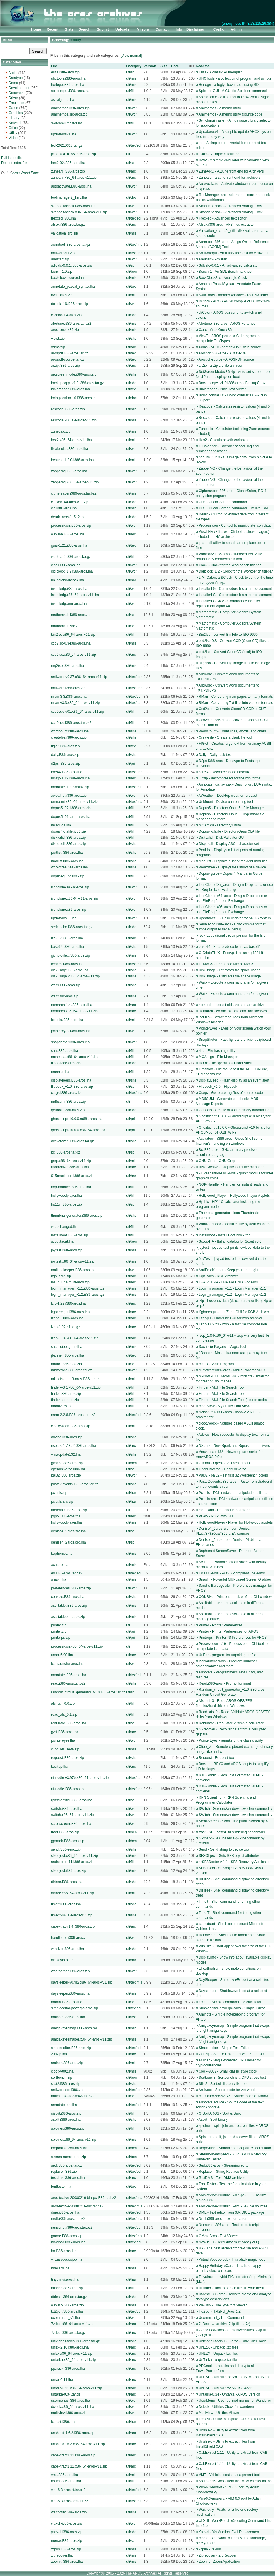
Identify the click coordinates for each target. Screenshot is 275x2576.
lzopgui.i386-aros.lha (67, 1318)
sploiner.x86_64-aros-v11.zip (73, 2140)
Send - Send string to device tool (224, 1849)
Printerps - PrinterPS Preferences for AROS (233, 1638)
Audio (13, 73)
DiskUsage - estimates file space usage (229, 970)
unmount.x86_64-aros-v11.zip (74, 802)
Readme (203, 66)
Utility (13, 133)
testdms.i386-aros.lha (68, 2178)
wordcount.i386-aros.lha (70, 731)
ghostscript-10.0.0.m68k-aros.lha (76, 1119)
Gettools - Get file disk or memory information (234, 1110)
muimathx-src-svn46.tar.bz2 (72, 2096)
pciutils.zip (59, 1493)
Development (19, 88)
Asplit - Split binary (212, 2120)
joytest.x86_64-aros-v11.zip (72, 1261)
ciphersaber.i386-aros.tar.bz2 (74, 493)
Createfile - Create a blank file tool (225, 737)
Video (13, 138)
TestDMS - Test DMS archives (222, 2178)
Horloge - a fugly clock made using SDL (230, 85)
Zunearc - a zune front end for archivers (230, 177)
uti (128, 154)
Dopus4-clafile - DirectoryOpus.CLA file (229, 831)
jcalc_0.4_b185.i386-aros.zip (73, 154)
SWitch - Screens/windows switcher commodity (235, 1809)
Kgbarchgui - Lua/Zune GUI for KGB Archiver (234, 1312)
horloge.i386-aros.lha (67, 85)
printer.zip (58, 1625)
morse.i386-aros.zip (66, 2541)
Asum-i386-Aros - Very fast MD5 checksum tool (235, 2481)
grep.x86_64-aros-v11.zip (71, 1161)
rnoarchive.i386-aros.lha (70, 1167)
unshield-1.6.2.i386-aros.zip (72, 2433)
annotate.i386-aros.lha (68, 1675)
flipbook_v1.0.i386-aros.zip (72, 1086)
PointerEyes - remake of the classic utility (231, 1740)
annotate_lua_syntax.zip (70, 787)
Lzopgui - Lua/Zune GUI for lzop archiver (230, 1318)
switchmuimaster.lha (67, 123)
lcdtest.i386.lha (63, 2422)
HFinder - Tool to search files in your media (232, 2288)
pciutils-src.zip (62, 1501)
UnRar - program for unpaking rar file (227, 1655)
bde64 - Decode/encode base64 (224, 772)
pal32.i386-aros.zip (66, 1475)
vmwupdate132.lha (66, 1454)
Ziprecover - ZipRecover (218, 2555)
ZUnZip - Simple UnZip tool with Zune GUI (232, 2054)
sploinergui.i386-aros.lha (70, 91)
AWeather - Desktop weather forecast (227, 796)
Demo (13, 83)
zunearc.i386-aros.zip (68, 171)
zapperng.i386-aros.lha (69, 471)
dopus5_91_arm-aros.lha (70, 817)
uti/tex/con (134, 253)
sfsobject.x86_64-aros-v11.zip (74, 1856)
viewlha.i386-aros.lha (67, 534)
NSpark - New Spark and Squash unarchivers (234, 1446)
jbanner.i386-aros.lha (67, 1355)
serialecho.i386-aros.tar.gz (71, 927)
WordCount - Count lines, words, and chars (232, 731)
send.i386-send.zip (66, 1849)
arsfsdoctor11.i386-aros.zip (72, 1862)
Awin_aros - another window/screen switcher (233, 295)
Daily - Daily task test (215, 755)
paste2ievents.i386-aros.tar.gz (74, 1484)
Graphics (16, 113)
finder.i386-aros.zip (66, 1394)
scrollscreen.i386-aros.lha (71, 1824)
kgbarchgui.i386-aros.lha (70, 1312)
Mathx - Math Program (216, 1364)
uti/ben (131, 272)
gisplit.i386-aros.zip (66, 2113)
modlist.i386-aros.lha (67, 861)
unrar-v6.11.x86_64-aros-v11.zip (76, 2388)
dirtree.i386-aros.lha (66, 1882)
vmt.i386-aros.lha (64, 2475)
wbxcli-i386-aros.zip (66, 2523)
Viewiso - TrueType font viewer (223, 2305)
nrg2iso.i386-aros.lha (67, 666)
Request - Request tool (217, 1758)
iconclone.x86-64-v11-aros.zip (74, 898)
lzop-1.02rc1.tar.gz (65, 1327)
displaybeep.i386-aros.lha (71, 1080)
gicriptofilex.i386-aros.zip (70, 955)
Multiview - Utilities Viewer (219, 2413)
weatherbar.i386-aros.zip (70, 1971)
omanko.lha (60, 1072)
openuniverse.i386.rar (68, 1469)
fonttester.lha (61, 2187)
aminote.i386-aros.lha (68, 2017)
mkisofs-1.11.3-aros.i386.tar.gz (75, 1379)
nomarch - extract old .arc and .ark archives (232, 1005)
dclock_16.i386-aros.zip (69, 304)
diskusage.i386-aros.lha (69, 970)
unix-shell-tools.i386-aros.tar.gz (75, 2341)
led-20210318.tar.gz (66, 145)
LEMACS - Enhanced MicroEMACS (226, 964)
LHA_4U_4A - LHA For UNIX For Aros (228, 1282)
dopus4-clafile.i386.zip (68, 831)
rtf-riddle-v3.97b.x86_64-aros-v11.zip (80, 1778)
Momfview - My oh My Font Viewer (226, 1406)
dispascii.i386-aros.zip (68, 844)
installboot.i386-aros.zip (69, 1235)
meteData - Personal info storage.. (225, 1510)
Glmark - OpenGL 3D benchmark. (225, 1463)
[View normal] (131, 55)
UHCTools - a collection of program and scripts (235, 78)
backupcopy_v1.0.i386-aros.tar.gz (77, 383)
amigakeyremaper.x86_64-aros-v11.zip (81, 2039)
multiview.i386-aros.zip (69, 2413)
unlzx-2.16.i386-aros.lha (70, 2347)
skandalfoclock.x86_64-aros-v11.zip (79, 212)
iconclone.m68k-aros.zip (70, 887)
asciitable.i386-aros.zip (69, 1605)
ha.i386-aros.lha (63, 2251)
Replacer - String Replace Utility (224, 2172)
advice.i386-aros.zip (66, 1437)
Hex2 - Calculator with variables (223, 440)
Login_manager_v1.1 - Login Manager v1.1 (232, 1288)
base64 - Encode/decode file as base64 (230, 947)
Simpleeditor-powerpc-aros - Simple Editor (232, 2008)
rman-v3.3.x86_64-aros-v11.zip (75, 703)
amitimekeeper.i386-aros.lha (73, 1270)
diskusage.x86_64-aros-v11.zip (75, 976)
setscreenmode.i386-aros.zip (73, 374)
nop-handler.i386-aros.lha (71, 1187)
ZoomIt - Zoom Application (219, 2562)
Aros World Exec (25, 173)
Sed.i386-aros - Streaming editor (224, 2165)
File (54, 66)
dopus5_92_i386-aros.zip (71, 808)
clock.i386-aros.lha (65, 565)
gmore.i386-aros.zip (66, 2236)
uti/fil (130, 91)
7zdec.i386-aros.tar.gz (68, 2333)
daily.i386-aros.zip (65, 755)
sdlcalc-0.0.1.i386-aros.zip (71, 265)
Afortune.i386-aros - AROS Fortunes (226, 324)
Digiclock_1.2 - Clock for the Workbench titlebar (236, 571)
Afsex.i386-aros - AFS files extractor (226, 224)
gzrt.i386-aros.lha (64, 1732)
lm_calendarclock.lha (67, 580)
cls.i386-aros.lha (64, 508)
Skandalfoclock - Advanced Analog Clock (230, 206)
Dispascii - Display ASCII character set (229, 844)
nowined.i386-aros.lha (68, 2242)
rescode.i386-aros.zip (68, 409)
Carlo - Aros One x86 (215, 330)
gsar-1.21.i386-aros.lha (69, 545)
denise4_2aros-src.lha (68, 1531)
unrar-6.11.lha (62, 2380)
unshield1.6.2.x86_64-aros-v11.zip (78, 2444)
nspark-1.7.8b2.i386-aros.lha (73, 1446)
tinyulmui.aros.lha (64, 2279)
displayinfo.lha (62, 1960)
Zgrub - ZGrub (210, 2549)
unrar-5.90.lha (62, 1655)
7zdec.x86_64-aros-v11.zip (72, 2324)
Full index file (11, 158)
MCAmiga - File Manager (218, 1057)
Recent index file (14, 163)
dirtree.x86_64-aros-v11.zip (72, 1893)
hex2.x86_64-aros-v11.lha (71, 440)
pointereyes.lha (63, 1740)
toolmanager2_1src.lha (69, 197)
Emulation (16, 103)
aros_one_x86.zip (65, 330)
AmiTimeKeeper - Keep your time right (228, 1270)
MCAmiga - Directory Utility (220, 825)
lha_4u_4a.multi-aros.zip (70, 1282)
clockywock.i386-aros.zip (70, 1426)
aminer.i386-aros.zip (67, 2063)
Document (17, 93)
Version (150, 66)
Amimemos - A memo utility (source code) (230, 114)
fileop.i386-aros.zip (66, 1063)
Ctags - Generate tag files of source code (231, 1093)
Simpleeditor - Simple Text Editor (224, 2048)
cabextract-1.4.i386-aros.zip (73, 1926)
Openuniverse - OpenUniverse (222, 1469)
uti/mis (131, 78)
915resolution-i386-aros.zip (72, 1176)
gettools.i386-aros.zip (68, 1110)
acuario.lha (59, 1565)
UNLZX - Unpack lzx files (218, 2353)
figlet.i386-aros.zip (65, 746)
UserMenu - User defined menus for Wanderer (235, 2400)
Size (163, 66)
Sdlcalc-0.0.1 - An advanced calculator (229, 265)
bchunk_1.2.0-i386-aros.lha (72, 460)
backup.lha (59, 1767)
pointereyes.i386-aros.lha (71, 1031)
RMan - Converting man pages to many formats (236, 696)
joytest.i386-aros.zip (66, 1250)
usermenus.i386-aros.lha (70, 2400)
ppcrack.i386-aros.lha (68, 2368)
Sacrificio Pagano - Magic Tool (222, 1347)
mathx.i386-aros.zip (66, 1364)
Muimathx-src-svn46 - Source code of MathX (233, 2096)
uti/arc (131, 171)
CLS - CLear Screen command (223, 502)
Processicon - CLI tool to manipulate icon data (235, 525)
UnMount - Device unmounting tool (226, 802)
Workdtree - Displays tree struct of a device (232, 867)
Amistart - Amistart (212, 259)
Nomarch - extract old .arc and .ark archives (233, 1011)
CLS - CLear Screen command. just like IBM (233, 508)
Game (13, 108)
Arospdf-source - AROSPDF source (226, 359)
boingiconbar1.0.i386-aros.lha (74, 398)
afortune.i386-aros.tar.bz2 (71, 324)
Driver (13, 98)
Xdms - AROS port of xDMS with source (230, 347)
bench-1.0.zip (61, 272)
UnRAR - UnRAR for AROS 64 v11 (226, 2388)
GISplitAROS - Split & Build (220, 2113)
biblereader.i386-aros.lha (70, 389)
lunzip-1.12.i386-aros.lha (70, 778)
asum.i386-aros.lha (66, 2481)
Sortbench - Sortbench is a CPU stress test (232, 2077)
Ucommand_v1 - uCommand (221, 2318)
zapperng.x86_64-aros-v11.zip (75, 482)
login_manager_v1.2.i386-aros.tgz (77, 1295)
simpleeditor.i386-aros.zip (71, 2048)
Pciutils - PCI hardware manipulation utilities (233, 1493)
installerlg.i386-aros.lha (69, 589)
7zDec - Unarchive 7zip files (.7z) (224, 2324)
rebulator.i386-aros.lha (68, 1723)
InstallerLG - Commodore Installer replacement (235, 589)
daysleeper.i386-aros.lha (70, 1993)
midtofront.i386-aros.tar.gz (71, 1370)
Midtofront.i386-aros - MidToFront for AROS (232, 1370)
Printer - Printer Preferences (220, 1625)
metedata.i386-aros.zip (69, 1510)
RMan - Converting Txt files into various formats (236, 703)
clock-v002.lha (62, 2071)
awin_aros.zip (61, 295)
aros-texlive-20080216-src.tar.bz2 (77, 2206)
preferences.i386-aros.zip (71, 1588)
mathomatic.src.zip (65, 626)
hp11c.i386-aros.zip (66, 1204)
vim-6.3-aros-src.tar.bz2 (69, 2501)
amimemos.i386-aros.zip (70, 108)
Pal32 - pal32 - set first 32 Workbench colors (233, 1475)
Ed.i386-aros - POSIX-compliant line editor (232, 1573)
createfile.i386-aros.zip (69, 737)
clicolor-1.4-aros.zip (66, 315)
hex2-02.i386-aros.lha (68, 163)
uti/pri (130, 763)
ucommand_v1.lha (65, 2318)
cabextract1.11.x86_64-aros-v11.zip (79, 2466)
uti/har (131, 580)
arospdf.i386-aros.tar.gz (69, 353)
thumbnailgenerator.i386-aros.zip (76, 1215)
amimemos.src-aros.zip (69, 114)
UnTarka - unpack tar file (218, 2360)
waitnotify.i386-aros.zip (69, 2512)
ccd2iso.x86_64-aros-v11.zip (73, 654)
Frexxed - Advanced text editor (223, 218)
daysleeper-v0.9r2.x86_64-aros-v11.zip (81, 1982)
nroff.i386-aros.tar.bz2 (68, 2219)
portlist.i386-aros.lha (67, 853)
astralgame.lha (62, 100)
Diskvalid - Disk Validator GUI (221, 838)
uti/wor (131, 108)
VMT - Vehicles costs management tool (229, 2475)
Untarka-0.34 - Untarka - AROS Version (229, 2394)
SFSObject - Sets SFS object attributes (229, 1856)
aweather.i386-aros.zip (69, 796)
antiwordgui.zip (63, 253)
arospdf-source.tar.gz (67, 359)
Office (13, 128)
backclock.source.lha (67, 278)
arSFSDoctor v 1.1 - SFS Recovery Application (235, 1862)
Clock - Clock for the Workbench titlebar (230, 565)
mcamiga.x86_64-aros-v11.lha (74, 1057)
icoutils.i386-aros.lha (67, 1020)
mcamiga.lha (61, 825)
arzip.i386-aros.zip (65, 366)
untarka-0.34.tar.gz (65, 2394)
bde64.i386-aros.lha (66, 772)
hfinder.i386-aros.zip (67, 2288)
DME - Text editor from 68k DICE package (231, 2212)
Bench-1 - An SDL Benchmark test (225, 272)
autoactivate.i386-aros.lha (71, 186)
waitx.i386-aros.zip (65, 985)
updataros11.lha (63, 918)
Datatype (16, 78)
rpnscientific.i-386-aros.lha (71, 1800)
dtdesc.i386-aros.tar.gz (69, 2297)
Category (133, 66)
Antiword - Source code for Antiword (226, 2090)
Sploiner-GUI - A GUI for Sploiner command (233, 91)
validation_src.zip (64, 233)
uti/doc (131, 197)
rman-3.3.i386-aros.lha (69, 696)
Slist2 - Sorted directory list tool (223, 2084)
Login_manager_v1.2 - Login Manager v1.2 (232, 1295)
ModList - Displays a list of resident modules (233, 861)
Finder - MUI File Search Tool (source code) (233, 1400)
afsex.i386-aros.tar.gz (68, 224)
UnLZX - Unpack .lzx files (218, 2347)
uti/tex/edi (133, 145)
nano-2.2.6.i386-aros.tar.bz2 (73, 1415)
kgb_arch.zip (61, 1276)
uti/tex (131, 286)
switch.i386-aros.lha (66, 1809)
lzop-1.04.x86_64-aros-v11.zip (74, 1338)
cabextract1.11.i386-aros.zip (73, 2455)
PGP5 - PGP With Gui (216, 1516)
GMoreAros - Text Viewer (218, 2236)
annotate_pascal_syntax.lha (73, 286)
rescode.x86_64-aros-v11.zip (74, 420)
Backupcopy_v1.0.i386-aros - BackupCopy (232, 383)
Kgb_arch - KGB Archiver (218, 1276)
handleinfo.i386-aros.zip (69, 1938)
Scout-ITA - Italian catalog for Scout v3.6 (230, 1241)
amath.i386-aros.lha (66, 2002)
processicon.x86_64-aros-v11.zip (77, 1646)
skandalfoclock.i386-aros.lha (73, 206)
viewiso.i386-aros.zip (67, 2305)
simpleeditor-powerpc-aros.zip (74, 2008)
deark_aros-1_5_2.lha (68, 517)
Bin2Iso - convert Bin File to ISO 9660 (228, 634)
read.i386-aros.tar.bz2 (68, 1683)
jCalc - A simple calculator (219, 154)
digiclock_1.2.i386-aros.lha (72, 571)
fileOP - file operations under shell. (225, 1063)
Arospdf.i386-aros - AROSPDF (222, 353)
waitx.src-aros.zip (64, 996)
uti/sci (130, 72)
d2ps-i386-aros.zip (65, 763)
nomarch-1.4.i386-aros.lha (71, 1005)
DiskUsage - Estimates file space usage (230, 976)
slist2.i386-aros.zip (65, 2084)
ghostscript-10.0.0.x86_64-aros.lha (78, 1130)
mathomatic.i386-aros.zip (70, 615)
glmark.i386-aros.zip (67, 1463)
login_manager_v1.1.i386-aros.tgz (77, 1288)
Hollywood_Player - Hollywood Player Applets (234, 1196)
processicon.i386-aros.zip (71, 525)
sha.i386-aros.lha (64, 1051)
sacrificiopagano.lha (66, 1347)
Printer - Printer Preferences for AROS (228, 1631)
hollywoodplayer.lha (66, 1196)
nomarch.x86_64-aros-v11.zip (74, 1011)
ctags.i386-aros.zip (66, 1093)
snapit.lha (58, 1579)
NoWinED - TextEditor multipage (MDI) (229, 2242)
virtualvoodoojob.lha (66, 2259)
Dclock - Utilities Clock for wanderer (226, 2407)
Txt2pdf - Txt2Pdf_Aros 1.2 (220, 2311)
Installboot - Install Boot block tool (225, 1235)
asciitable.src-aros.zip (68, 1617)
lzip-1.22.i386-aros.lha (68, 1303)
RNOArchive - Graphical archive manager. (231, 1167)
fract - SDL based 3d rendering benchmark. (232, 1832)
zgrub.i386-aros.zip (66, 2549)
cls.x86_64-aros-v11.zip (69, 502)
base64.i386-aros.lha (67, 947)
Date (175, 66)
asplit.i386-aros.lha (66, 2120)
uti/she (131, 315)
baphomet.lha (61, 1553)
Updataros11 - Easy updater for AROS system (235, 918)
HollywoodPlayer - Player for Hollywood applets (236, 1522)
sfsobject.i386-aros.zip (68, 1871)
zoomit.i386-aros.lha (67, 2562)
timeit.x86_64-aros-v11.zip (71, 1915)
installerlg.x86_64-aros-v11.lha (75, 595)
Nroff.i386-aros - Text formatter (223, 2219)
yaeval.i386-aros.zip (66, 2532)
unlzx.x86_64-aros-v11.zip (71, 2353)
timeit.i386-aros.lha (66, 1904)
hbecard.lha (60, 2268)
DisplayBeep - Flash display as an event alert (234, 1080)
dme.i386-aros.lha (65, 2212)
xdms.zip (58, 347)
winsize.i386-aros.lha (67, 1949)
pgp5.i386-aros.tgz (65, 1516)
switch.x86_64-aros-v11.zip (72, 1815)
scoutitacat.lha (62, 1241)
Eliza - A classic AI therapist (220, 72)
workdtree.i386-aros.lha (69, 867)
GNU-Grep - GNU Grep (217, 1161)
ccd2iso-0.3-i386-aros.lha (71, 643)
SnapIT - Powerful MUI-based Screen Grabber (235, 1579)
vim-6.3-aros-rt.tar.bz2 (68, 2490)
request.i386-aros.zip (67, 1758)
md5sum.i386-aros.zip (68, 1101)
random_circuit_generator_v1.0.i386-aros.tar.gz (88, 1692)
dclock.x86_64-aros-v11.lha (72, 2407)
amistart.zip (60, 259)
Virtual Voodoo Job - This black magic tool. (232, 2259)
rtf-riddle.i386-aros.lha (68, 1789)
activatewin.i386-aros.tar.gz (72, 1141)
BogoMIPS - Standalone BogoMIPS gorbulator (235, 2148)
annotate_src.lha (64, 2105)
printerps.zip (60, 1638)
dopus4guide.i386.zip (67, 876)
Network (15, 123)
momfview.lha (61, 1406)
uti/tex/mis (134, 244)
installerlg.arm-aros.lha (69, 604)
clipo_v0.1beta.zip (65, 1749)
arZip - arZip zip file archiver (220, 366)
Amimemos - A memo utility (219, 108)
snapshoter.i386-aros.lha (70, 1042)
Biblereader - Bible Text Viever (222, 389)
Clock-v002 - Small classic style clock (228, 2071)
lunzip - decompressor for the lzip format (230, 778)
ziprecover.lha (62, 2555)
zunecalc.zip (60, 431)
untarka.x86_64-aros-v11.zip (73, 2360)
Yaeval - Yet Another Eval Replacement (229, 2532)
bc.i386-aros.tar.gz (65, 1152)
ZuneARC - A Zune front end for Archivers (231, 171)
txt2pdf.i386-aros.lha (67, 2311)
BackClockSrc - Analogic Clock (223, 278)
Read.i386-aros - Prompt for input (225, 1683)
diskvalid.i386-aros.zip (68, 838)
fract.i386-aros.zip (65, 1832)
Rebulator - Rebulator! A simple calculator (231, 1723)
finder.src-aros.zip (65, 1400)
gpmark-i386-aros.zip (67, 1841)
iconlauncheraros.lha (67, 1664)
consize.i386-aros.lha (67, 1597)
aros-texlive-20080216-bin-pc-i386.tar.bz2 (83, 2198)
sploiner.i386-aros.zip (67, 2128)
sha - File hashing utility (217, 1051)
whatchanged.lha (64, 1227)
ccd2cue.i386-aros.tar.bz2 (71, 723)
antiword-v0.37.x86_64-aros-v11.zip (79, 677)
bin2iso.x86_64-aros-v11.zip (73, 634)
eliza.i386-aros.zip (65, 72)
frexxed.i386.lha (63, 218)
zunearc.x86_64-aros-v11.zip (74, 177)
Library (14, 118)
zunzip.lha (59, 2054)
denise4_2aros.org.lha (68, 1542)
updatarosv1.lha (63, 134)
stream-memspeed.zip (68, 2157)
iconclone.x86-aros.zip (68, 910)
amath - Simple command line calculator (230, 2002)
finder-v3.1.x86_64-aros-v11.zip (76, 1387)
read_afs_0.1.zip (64, 1715)
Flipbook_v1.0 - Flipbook (218, 1086)
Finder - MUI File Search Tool (221, 1387)
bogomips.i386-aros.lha (69, 2148)
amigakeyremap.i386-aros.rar (74, 2028)
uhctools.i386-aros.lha (68, 78)
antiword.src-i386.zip (67, 2090)
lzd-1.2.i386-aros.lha (67, 938)
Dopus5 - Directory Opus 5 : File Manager (231, 808)
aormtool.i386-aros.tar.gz (70, 244)
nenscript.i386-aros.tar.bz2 (71, 2227)
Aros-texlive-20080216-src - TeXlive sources (232, 2206)
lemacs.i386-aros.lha (67, 964)
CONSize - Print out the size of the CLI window (235, 1597)
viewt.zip (58, 339)
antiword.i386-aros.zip (68, 688)
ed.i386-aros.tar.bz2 (66, 1573)
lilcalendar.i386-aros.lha (69, 449)
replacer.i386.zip (64, 2172)
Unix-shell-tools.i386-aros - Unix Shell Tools (232, 2341)
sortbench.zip (61, 2077)
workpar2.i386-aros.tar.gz (71, 557)
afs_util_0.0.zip (63, 1703)
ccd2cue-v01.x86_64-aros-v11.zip (77, 711)
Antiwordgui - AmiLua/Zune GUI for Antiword (232, 253)
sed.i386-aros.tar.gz (66, 2165)
